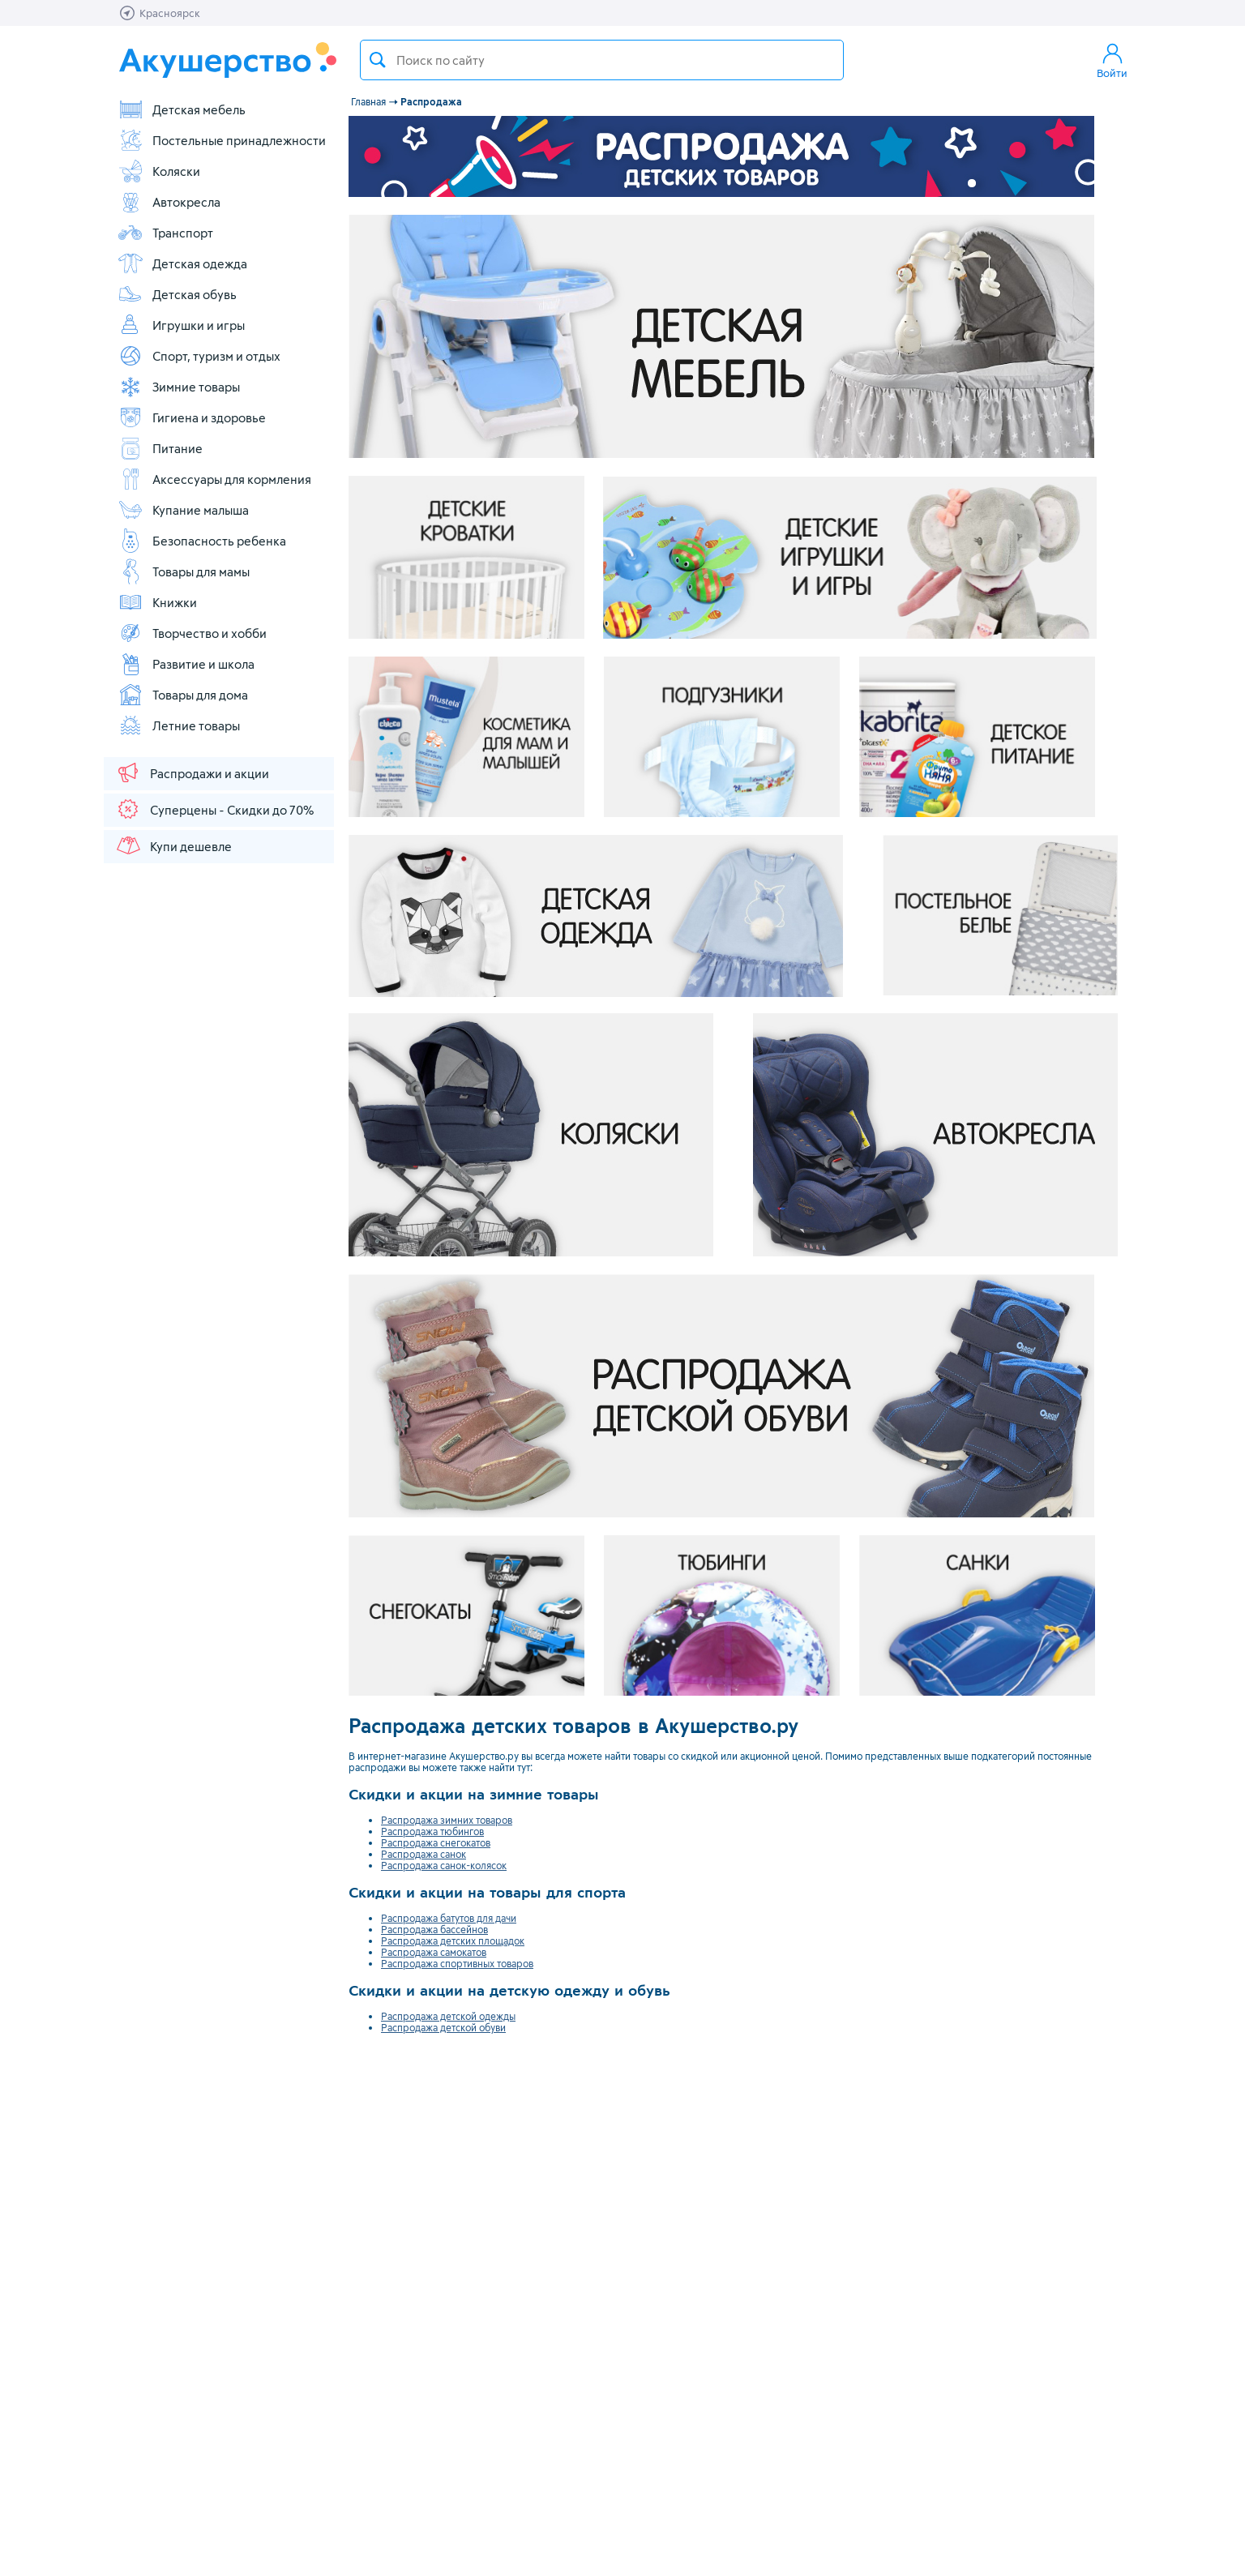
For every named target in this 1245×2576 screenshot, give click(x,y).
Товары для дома (183, 695)
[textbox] (602, 60)
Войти (1112, 60)
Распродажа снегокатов (435, 1842)
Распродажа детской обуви (443, 2027)
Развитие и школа (186, 664)
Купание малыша (183, 510)
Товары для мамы (184, 571)
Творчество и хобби (192, 633)
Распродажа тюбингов (432, 1831)
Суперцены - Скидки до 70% (214, 809)
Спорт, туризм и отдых (199, 356)
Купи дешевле (173, 845)
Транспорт (165, 233)
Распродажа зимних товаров (446, 1819)
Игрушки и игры (181, 325)
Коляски (159, 171)
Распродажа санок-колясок (444, 1865)
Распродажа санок (423, 1853)
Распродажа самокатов (433, 1952)
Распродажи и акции (192, 772)
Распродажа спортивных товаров (457, 1963)
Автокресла (169, 202)
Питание (160, 448)
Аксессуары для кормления (214, 479)
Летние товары (179, 725)
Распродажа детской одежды (448, 2016)
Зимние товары (179, 387)
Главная (368, 101)
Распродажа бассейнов (434, 1929)
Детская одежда (182, 263)
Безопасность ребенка (202, 541)
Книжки (157, 602)
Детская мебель (182, 109)
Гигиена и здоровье (192, 417)
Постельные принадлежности (222, 140)
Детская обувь (177, 294)
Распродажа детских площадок (452, 1940)
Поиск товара (377, 60)
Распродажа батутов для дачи (448, 1917)
